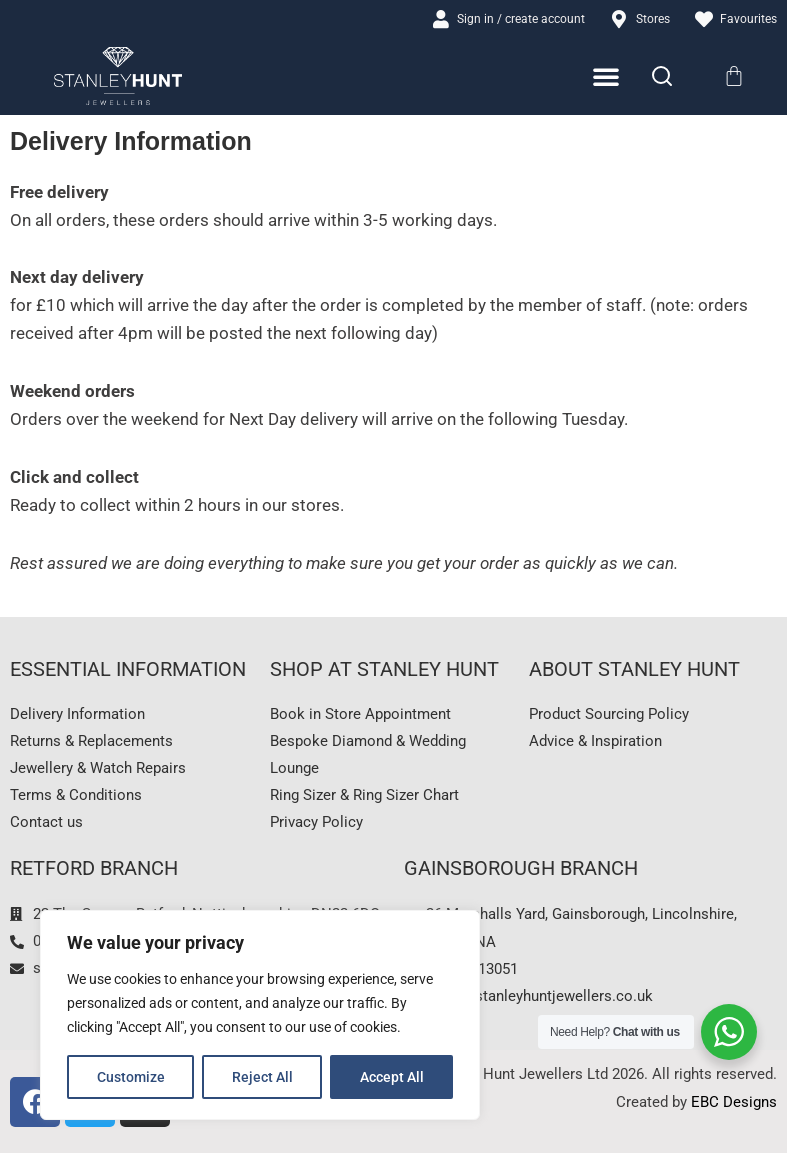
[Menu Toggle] (606, 77)
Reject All (262, 1077)
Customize (131, 1077)
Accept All (392, 1077)
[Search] (662, 77)
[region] (260, 1015)
